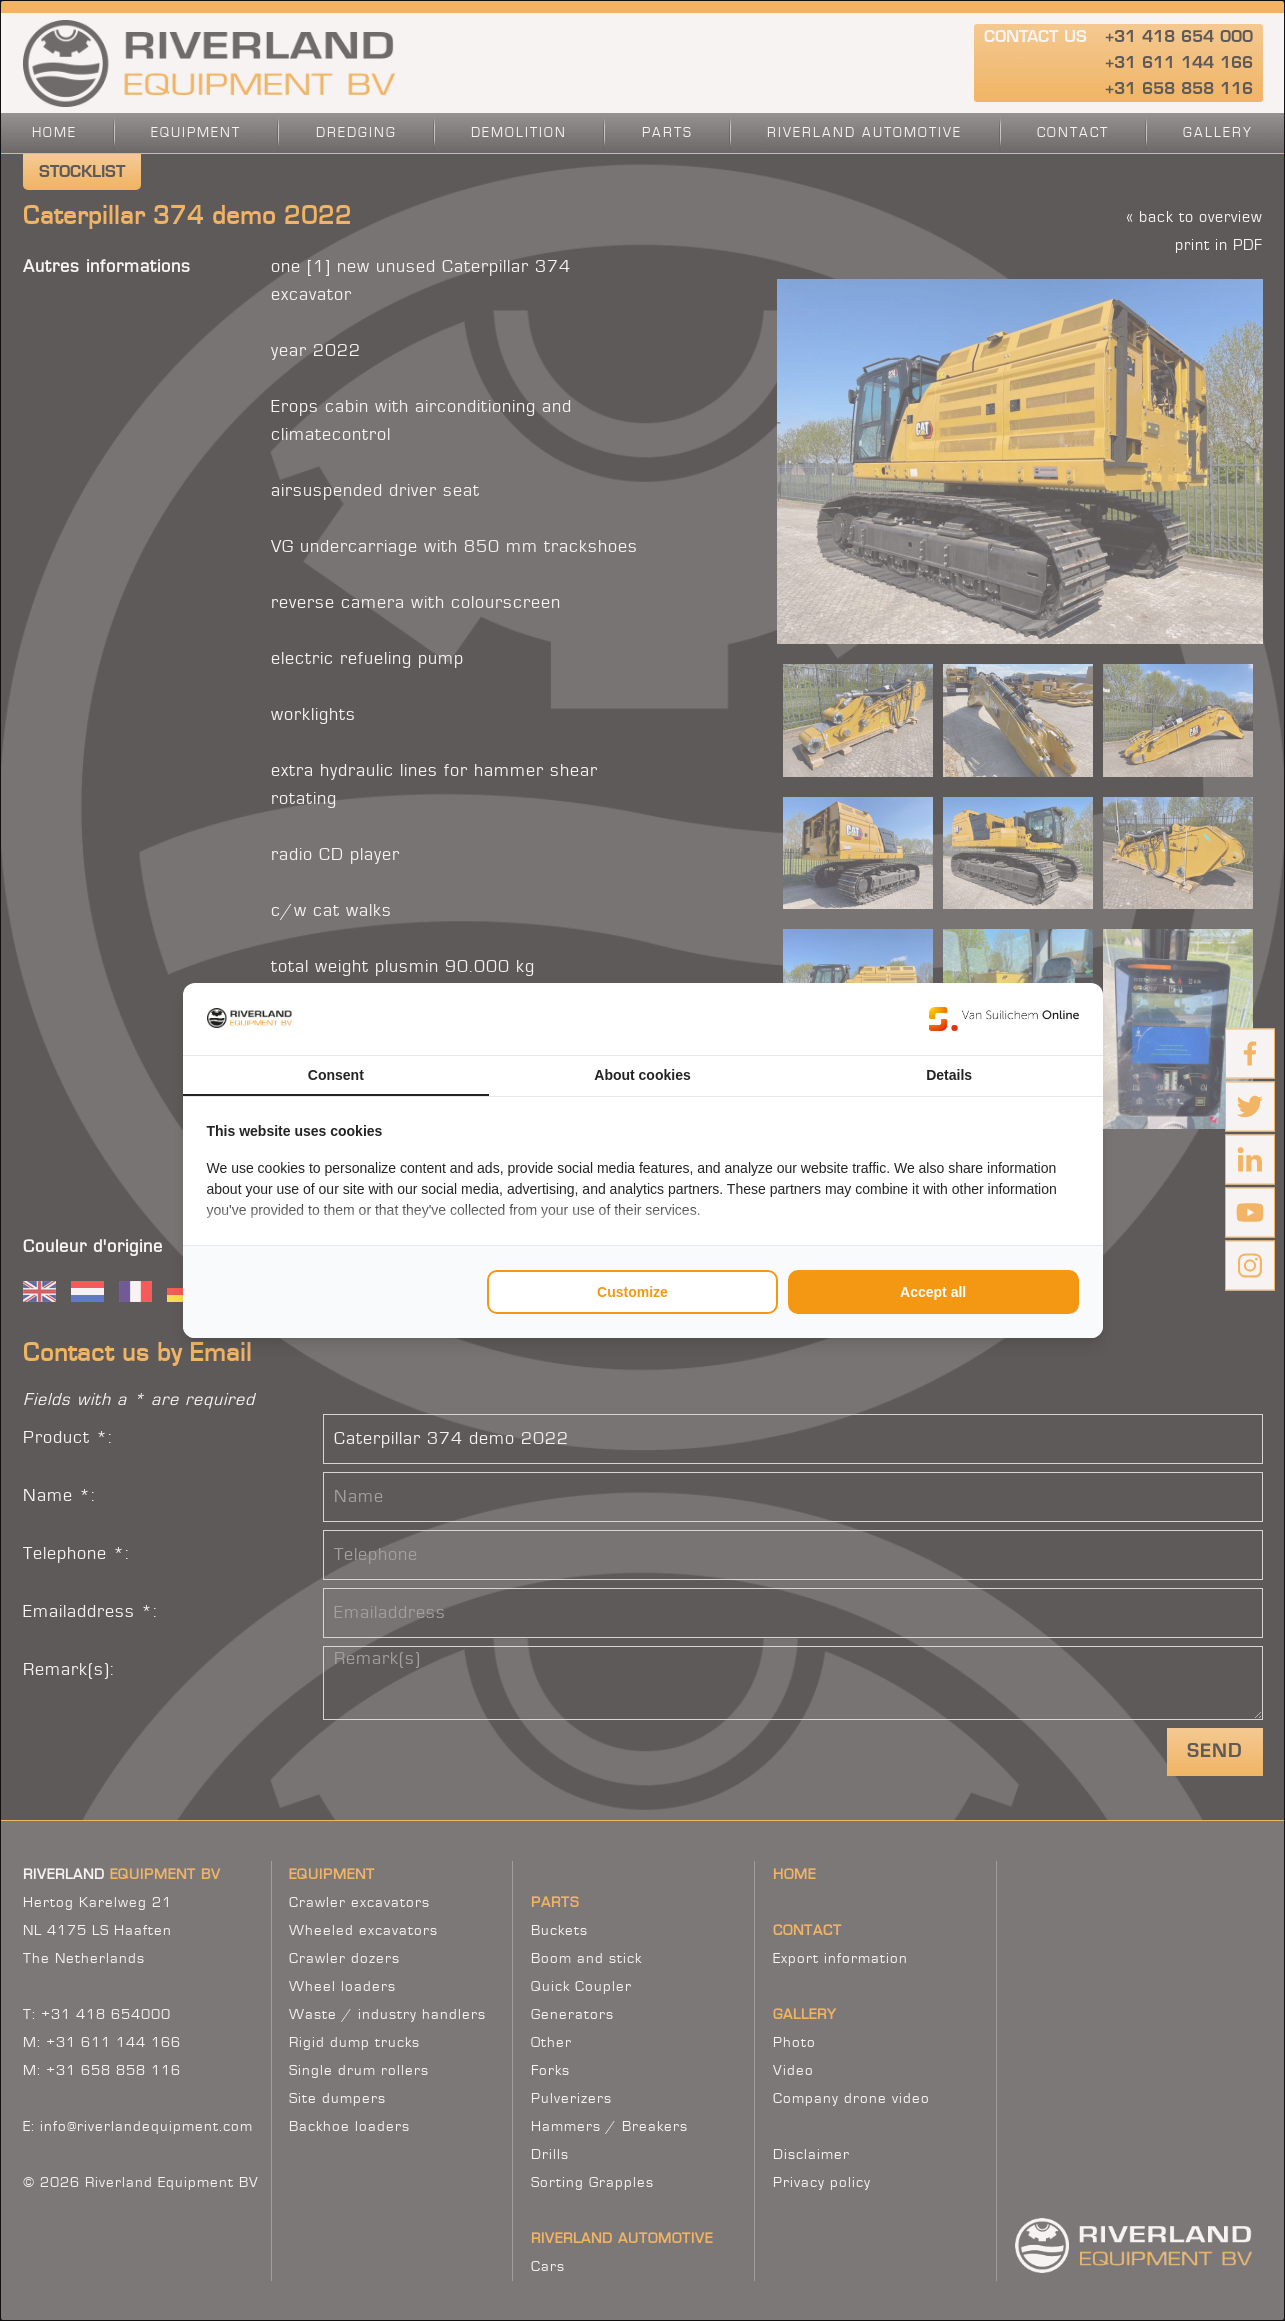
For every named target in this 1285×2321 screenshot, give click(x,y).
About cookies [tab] (642, 1075)
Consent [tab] (336, 1075)
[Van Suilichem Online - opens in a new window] (1004, 1019)
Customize (632, 1292)
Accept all (933, 1292)
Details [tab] (949, 1075)
